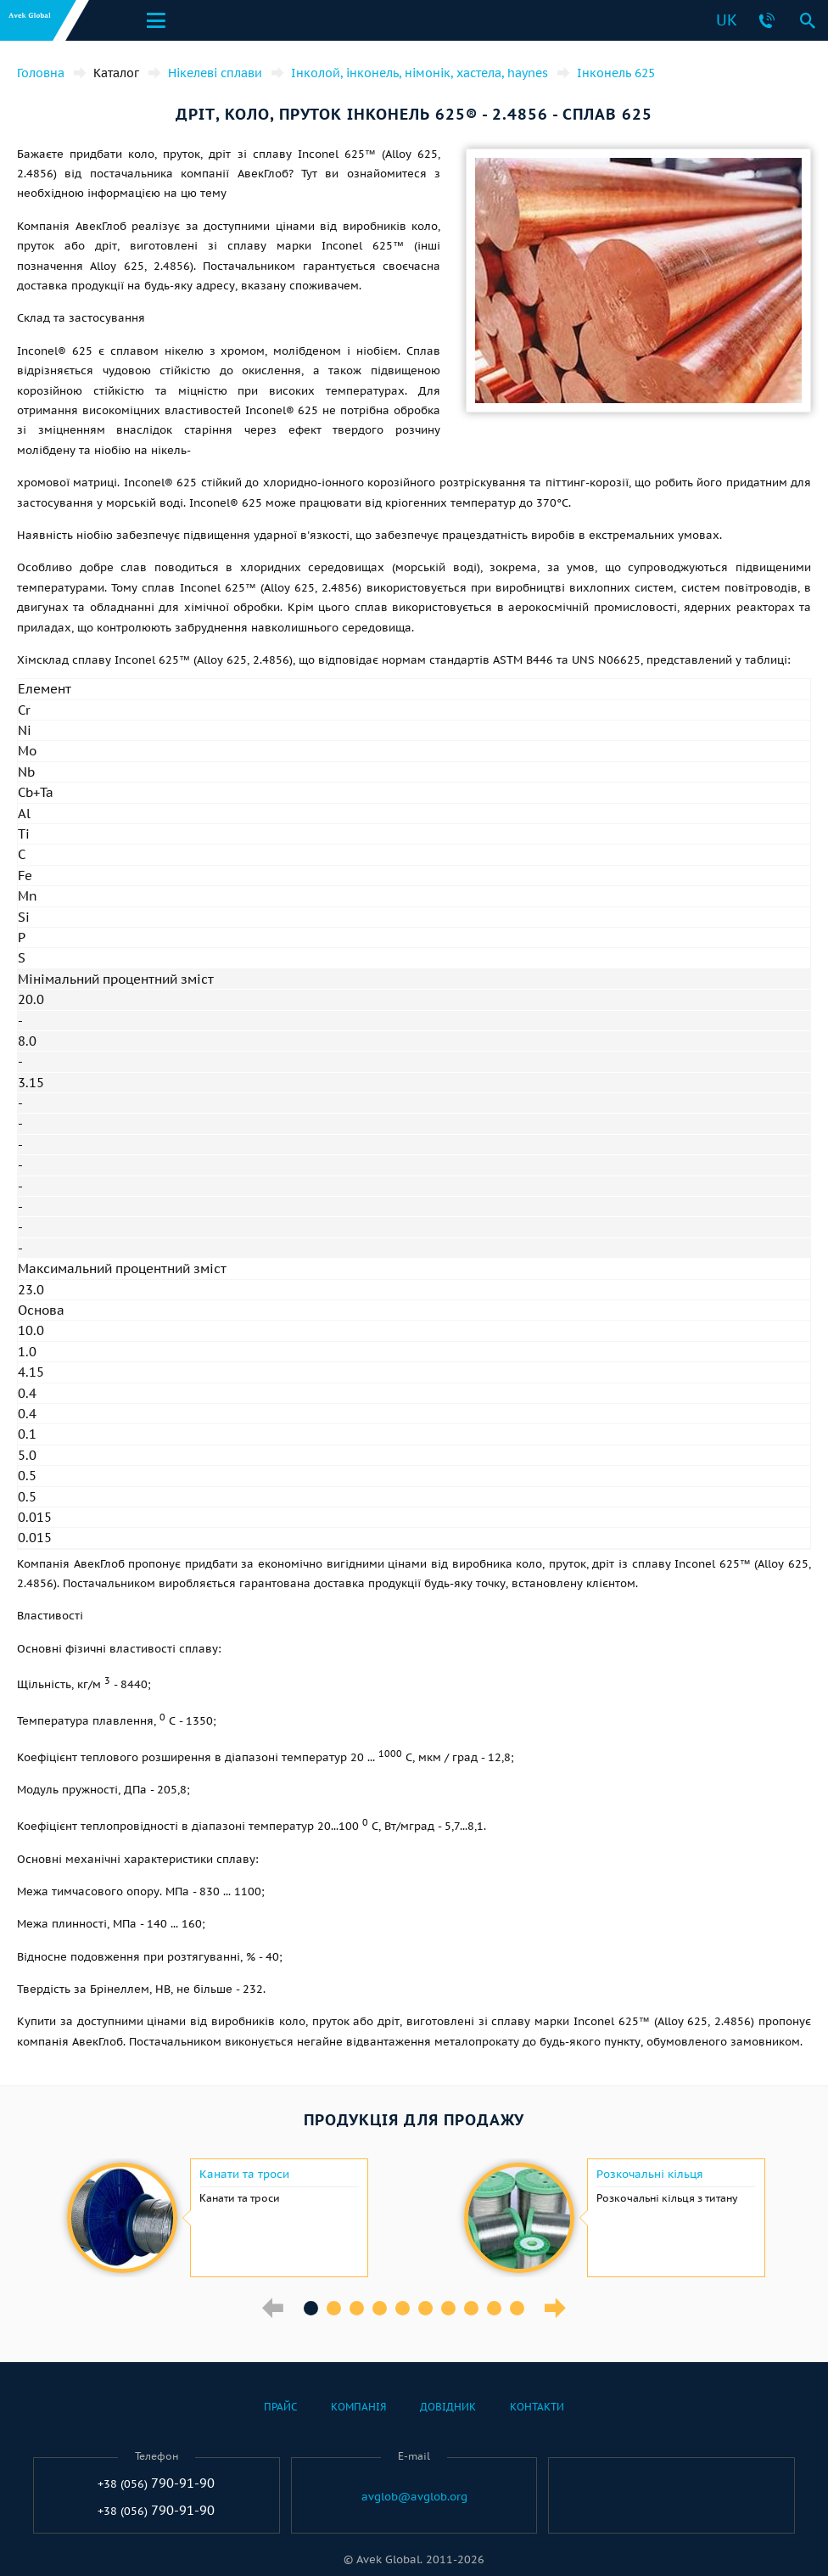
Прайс (280, 2406)
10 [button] (517, 2308)
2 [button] (334, 2308)
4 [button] (379, 2308)
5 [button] (402, 2308)
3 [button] (357, 2308)
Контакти (537, 2406)
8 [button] (471, 2308)
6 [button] (425, 2308)
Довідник (448, 2406)
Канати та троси (244, 2174)
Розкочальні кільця (649, 2174)
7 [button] (448, 2308)
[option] (215, 2217)
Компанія (358, 2406)
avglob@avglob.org (414, 2497)
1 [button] (311, 2308)
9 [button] (494, 2308)
